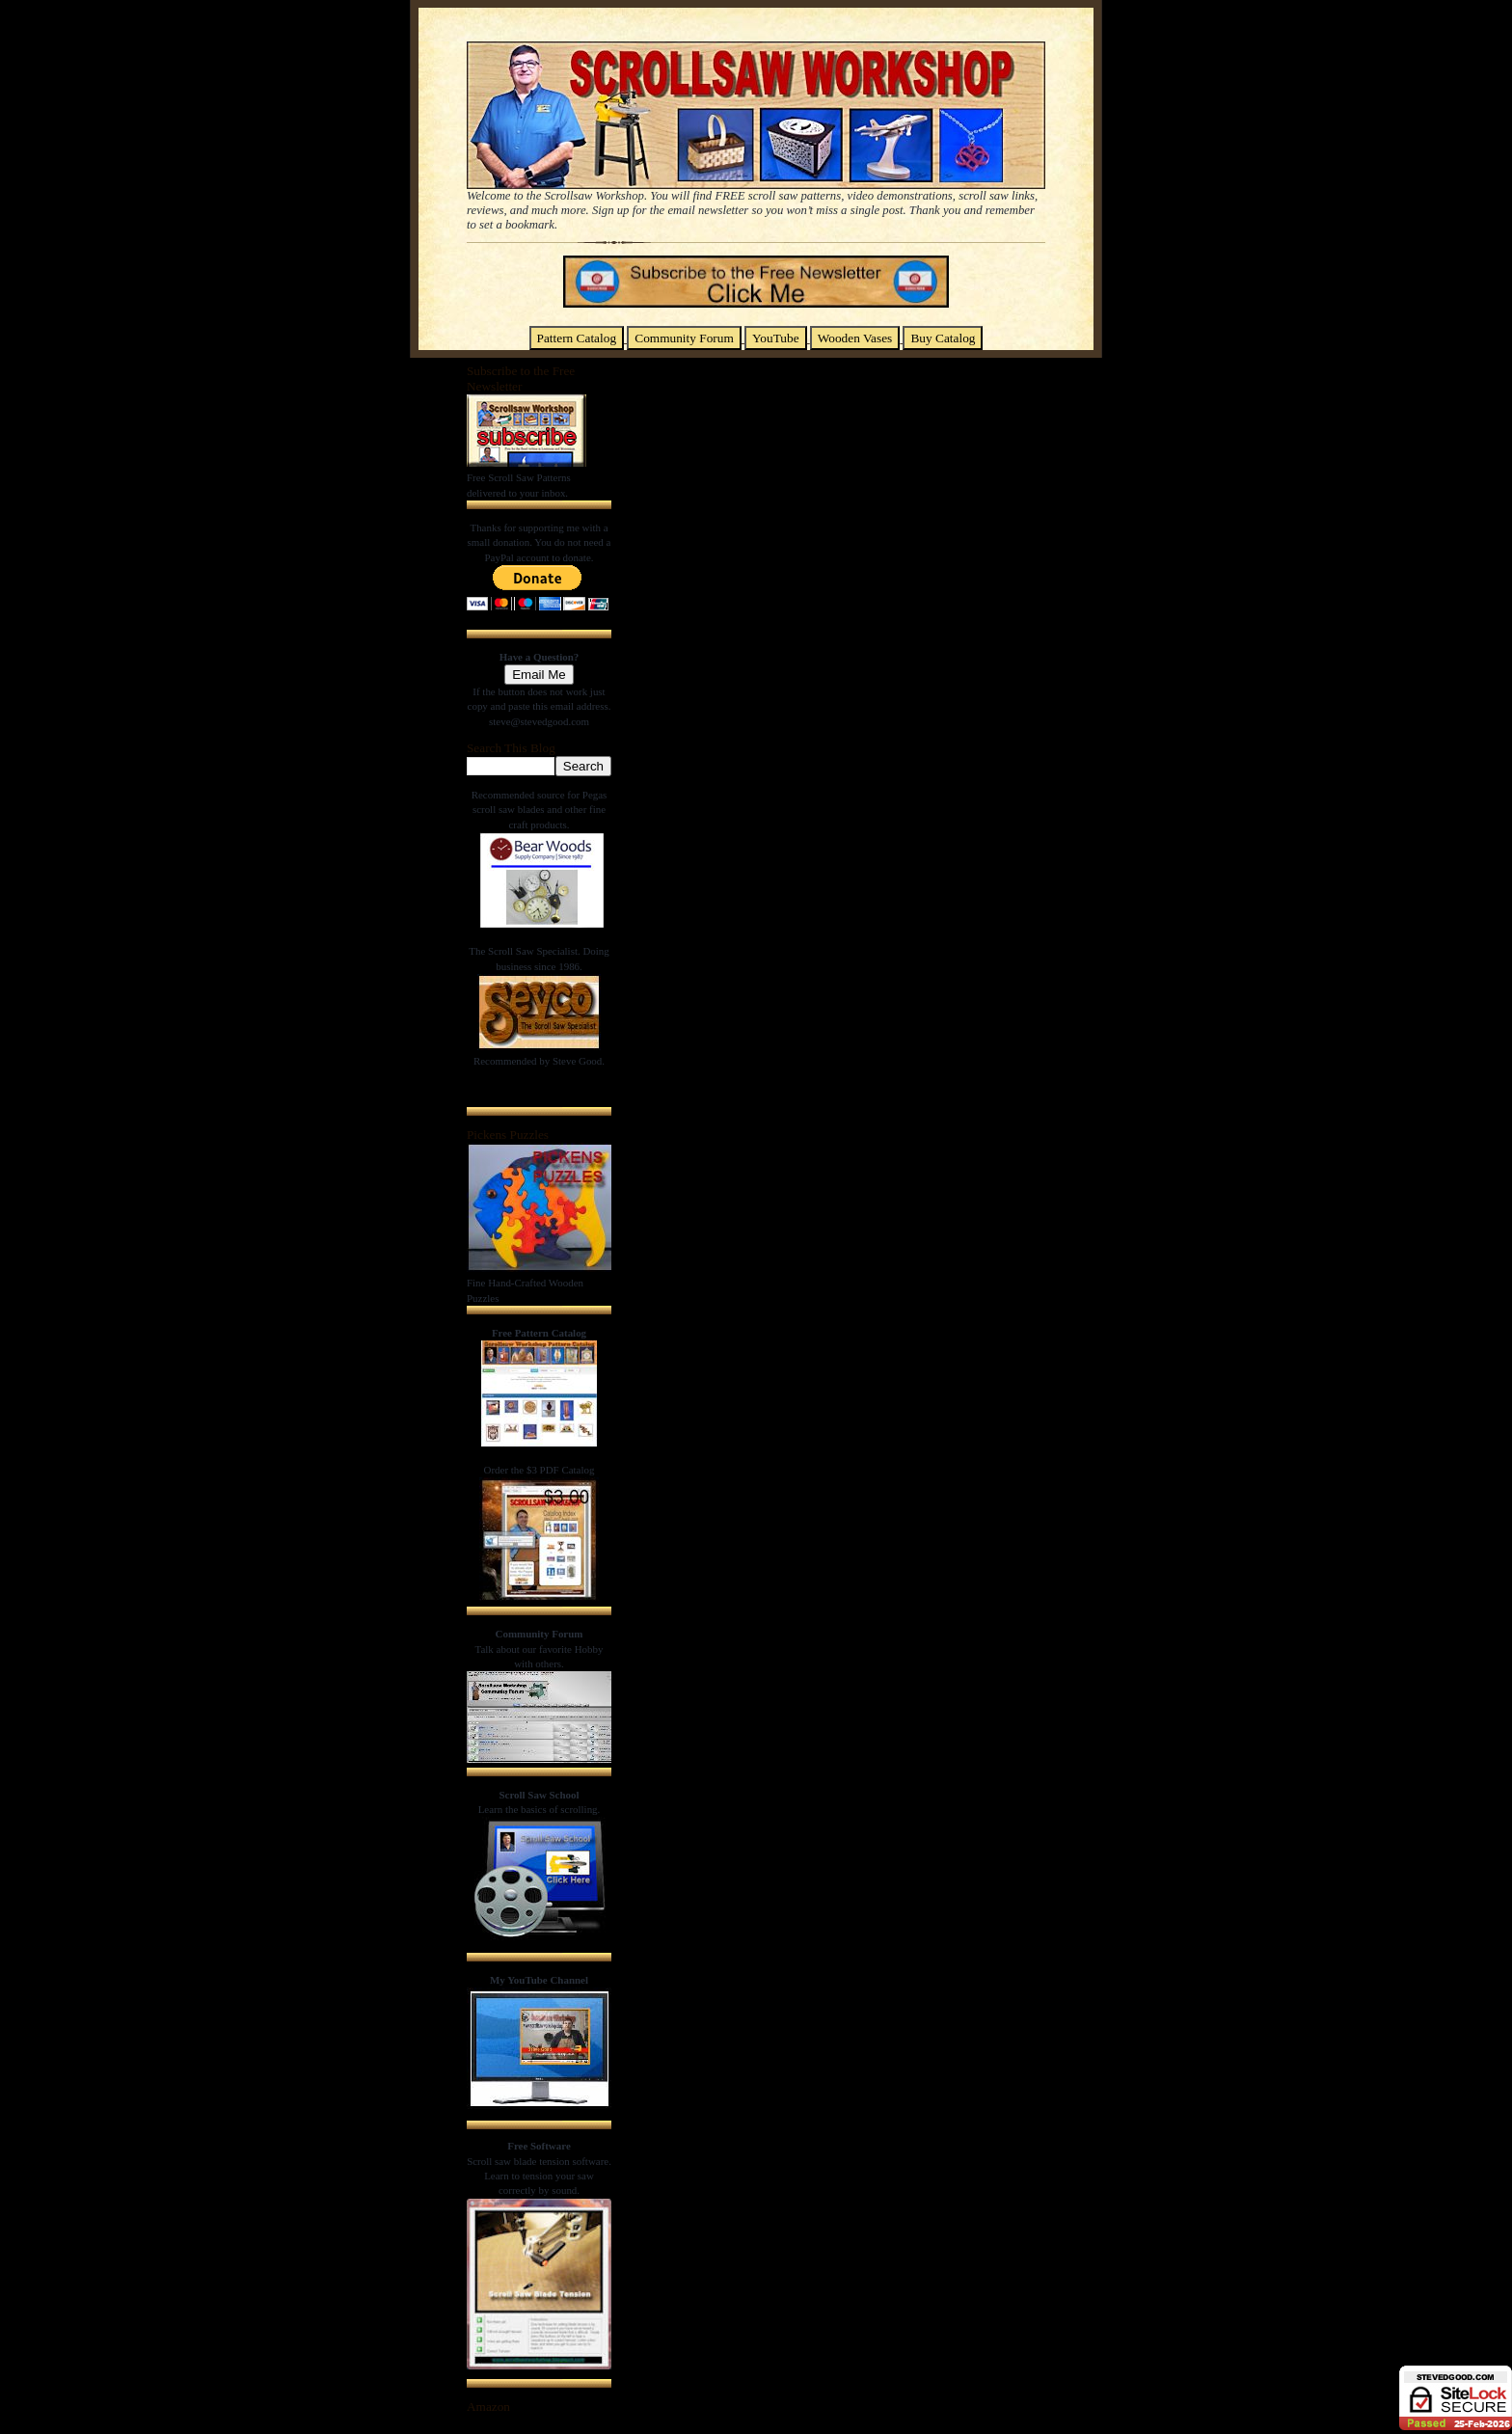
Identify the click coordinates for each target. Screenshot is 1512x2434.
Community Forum (684, 338)
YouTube (775, 338)
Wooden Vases (855, 338)
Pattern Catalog (577, 338)
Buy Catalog (942, 338)
